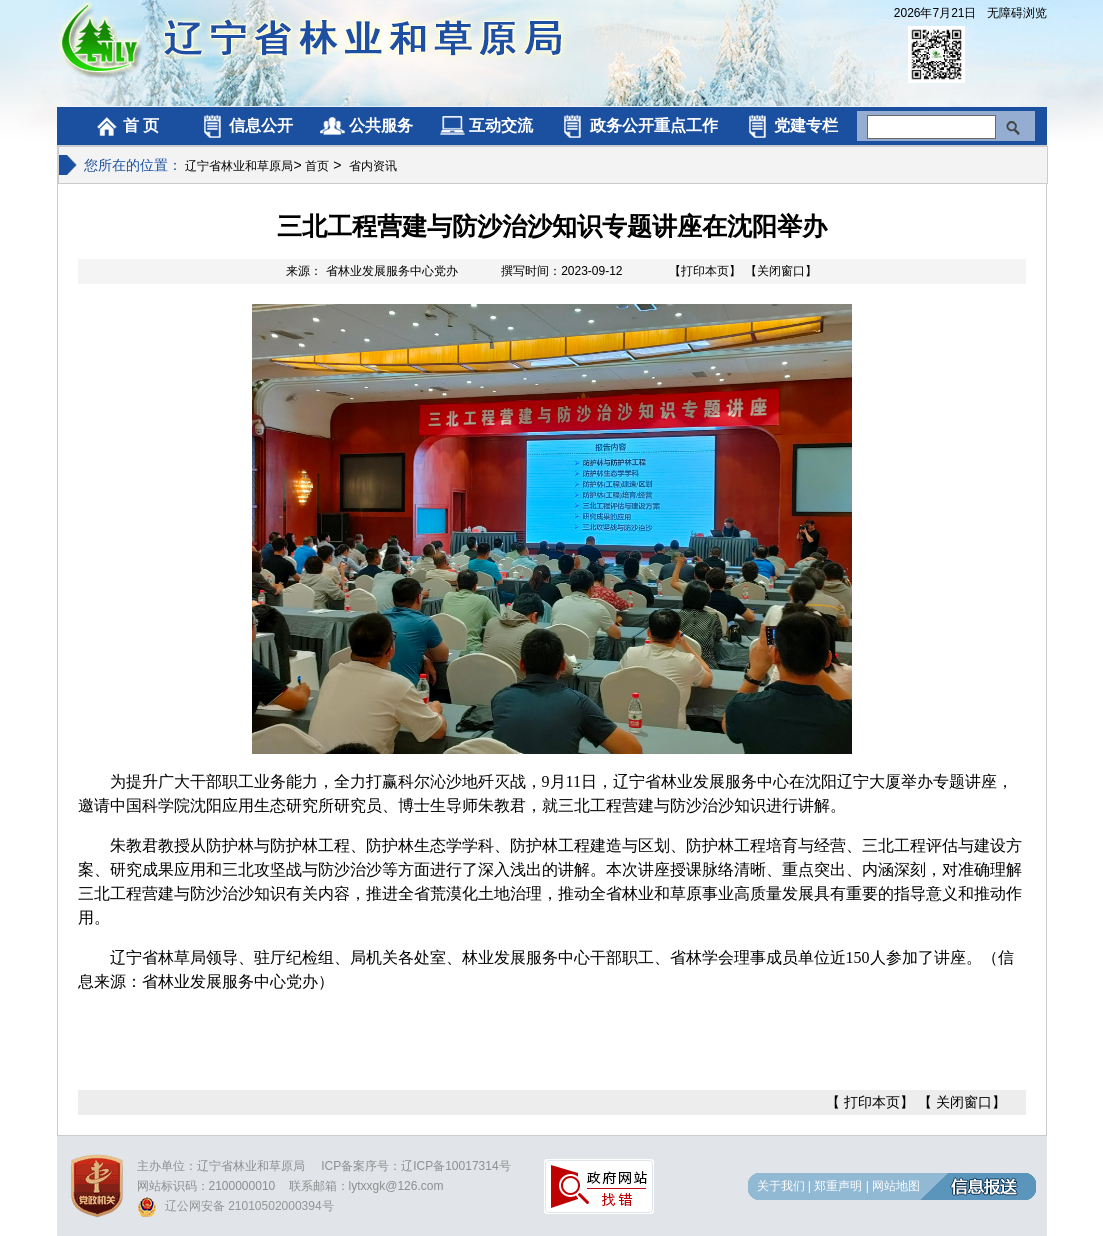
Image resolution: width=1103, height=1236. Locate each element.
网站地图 (896, 1186)
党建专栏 (791, 125)
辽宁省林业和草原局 (239, 166)
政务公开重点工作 (638, 125)
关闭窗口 (964, 1102)
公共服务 (366, 125)
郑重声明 (838, 1186)
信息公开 (246, 125)
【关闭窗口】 (781, 271)
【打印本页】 (705, 271)
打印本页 (872, 1102)
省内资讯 (373, 166)
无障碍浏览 (1017, 13)
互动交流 (486, 125)
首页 (317, 166)
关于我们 (781, 1186)
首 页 (127, 125)
